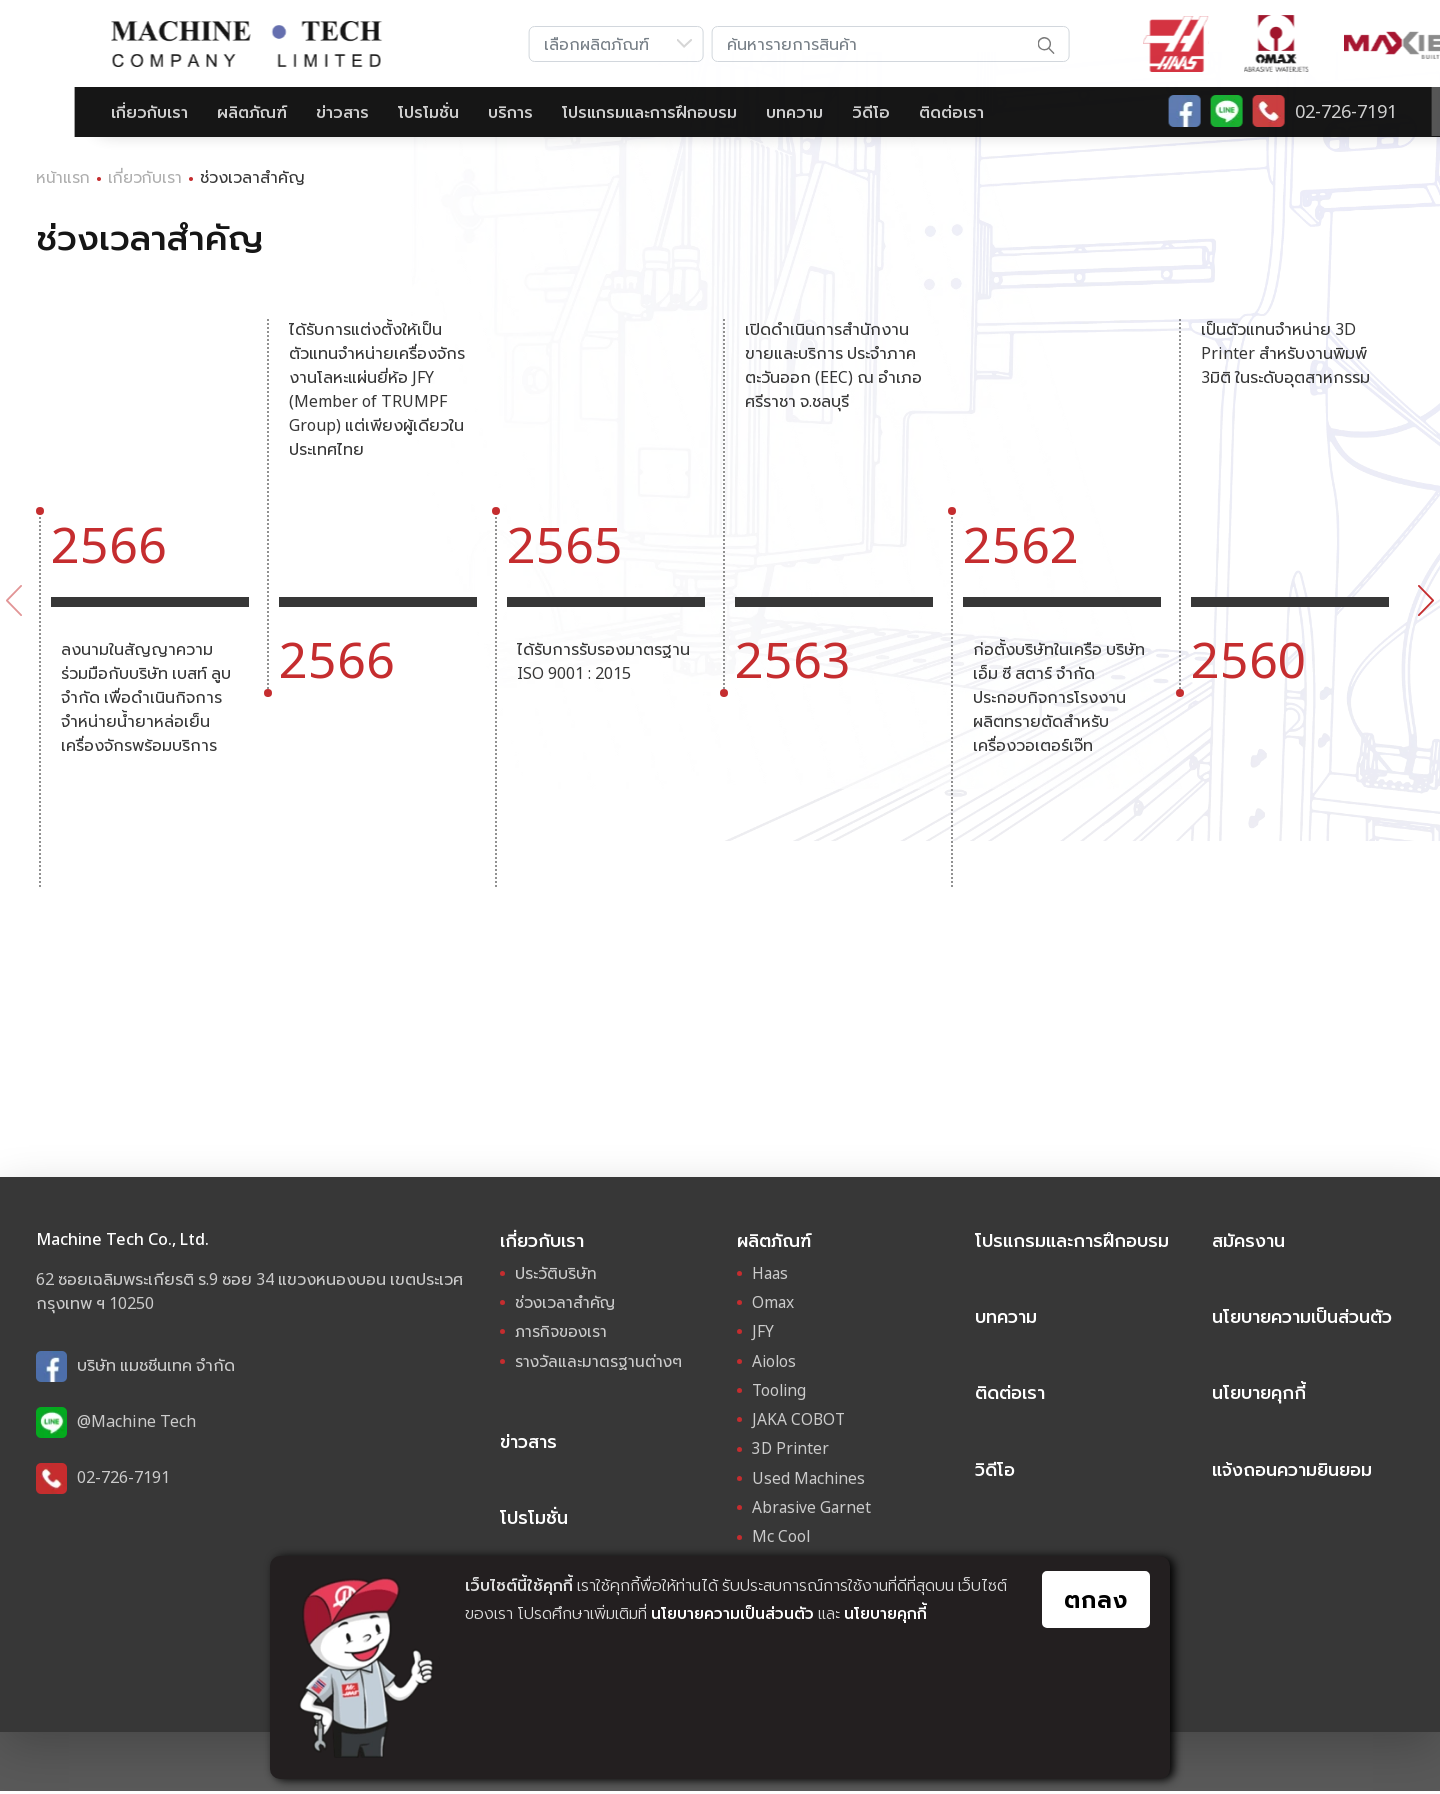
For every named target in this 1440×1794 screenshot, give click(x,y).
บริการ (435, 112)
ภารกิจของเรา (564, 1334)
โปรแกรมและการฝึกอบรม (574, 112)
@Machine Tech (136, 1421)
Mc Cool (781, 1537)
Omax (773, 1305)
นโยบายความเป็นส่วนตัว (734, 1614)
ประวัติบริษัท (556, 1276)
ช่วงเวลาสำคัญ (567, 1305)
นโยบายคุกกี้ (890, 1614)
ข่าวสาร (267, 112)
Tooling (780, 1392)
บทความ (719, 112)
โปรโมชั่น (353, 112)
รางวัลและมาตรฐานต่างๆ (601, 1363)
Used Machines (809, 1479)
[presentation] (14, 600)
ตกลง (1093, 1602)
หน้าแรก (64, 177)
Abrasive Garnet (813, 1508)
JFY (763, 1334)
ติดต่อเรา (876, 112)
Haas (771, 1276)
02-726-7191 (123, 1477)
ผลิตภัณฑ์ (177, 112)
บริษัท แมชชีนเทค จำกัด (156, 1365)
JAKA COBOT (799, 1421)
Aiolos (775, 1363)
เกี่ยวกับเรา (74, 112)
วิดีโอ (796, 112)
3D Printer (791, 1450)
